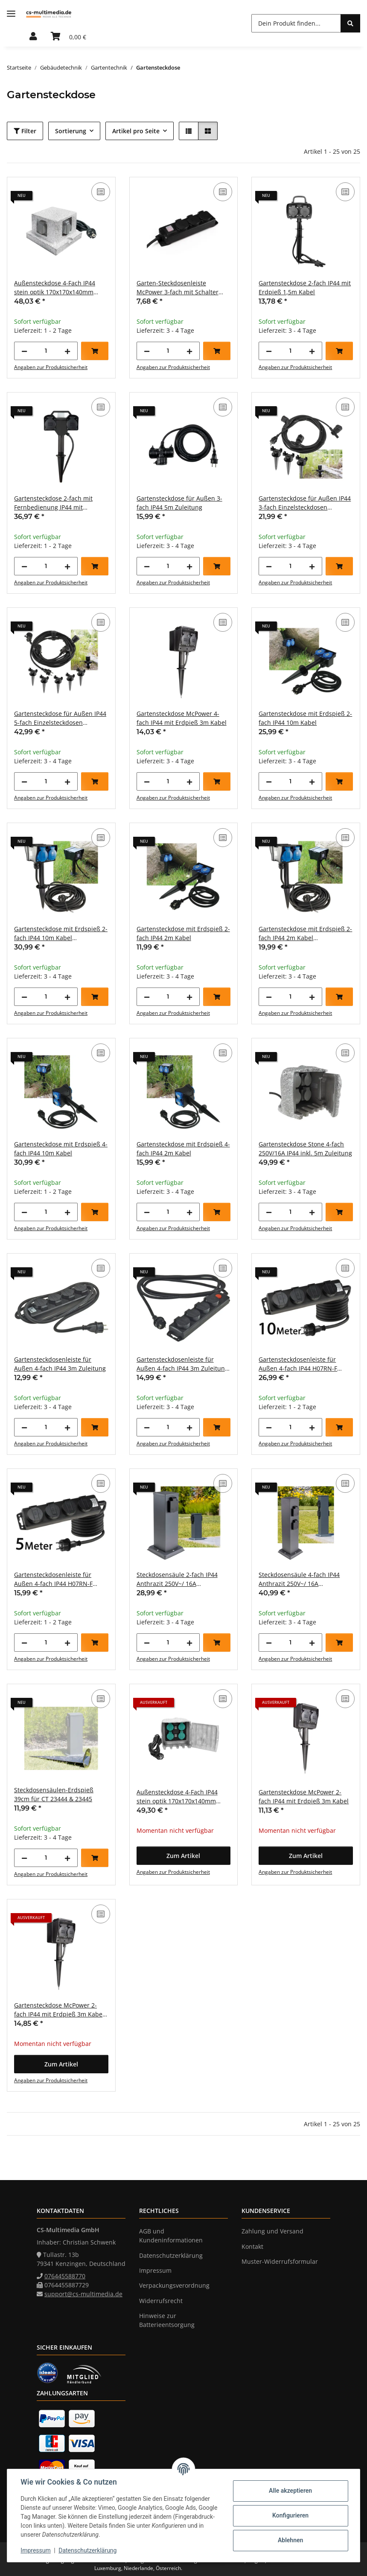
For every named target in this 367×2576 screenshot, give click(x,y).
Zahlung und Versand (272, 2231)
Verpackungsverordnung (174, 2285)
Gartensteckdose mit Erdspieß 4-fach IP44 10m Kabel (61, 1148)
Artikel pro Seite (136, 131)
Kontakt (252, 2246)
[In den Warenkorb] (94, 351)
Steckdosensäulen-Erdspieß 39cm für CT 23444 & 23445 (53, 1794)
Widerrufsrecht (161, 2301)
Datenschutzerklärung (88, 2550)
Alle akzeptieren (290, 2490)
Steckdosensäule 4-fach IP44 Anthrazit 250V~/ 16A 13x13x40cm (299, 1579)
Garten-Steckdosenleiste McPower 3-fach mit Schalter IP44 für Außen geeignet (177, 287)
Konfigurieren (290, 2515)
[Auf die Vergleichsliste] (100, 191)
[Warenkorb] (68, 36)
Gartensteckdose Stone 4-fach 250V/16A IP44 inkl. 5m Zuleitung (305, 1148)
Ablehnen (290, 2540)
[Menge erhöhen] (67, 351)
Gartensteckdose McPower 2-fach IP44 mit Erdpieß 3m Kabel (304, 1796)
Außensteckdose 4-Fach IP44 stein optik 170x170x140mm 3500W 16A (54, 287)
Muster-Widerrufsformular (280, 2261)
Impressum (36, 2550)
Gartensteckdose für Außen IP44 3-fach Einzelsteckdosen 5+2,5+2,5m (305, 503)
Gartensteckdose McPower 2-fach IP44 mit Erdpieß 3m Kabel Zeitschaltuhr (59, 2010)
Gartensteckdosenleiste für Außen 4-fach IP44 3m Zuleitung (60, 1363)
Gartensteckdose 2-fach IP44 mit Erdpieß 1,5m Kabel (305, 287)
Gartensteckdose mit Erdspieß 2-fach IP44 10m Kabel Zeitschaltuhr (61, 933)
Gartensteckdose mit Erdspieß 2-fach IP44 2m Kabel (183, 933)
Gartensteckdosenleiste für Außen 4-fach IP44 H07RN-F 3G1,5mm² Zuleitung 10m (298, 1364)
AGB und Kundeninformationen (171, 2235)
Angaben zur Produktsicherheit (50, 367)
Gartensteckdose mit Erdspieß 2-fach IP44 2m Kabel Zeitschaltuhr (305, 933)
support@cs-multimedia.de (83, 2294)
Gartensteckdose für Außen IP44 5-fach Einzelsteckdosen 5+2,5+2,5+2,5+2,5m (60, 718)
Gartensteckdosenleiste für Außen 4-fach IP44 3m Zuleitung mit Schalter (182, 1364)
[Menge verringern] (24, 351)
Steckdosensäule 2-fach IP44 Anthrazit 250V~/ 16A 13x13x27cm (177, 1579)
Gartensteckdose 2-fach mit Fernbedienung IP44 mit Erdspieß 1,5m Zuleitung (53, 503)
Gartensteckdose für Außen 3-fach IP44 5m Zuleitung (179, 502)
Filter (25, 131)
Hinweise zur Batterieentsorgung (167, 2320)
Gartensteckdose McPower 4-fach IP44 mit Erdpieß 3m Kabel (182, 718)
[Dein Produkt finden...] (296, 23)
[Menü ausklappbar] (11, 14)
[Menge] (46, 351)
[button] (33, 36)
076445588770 (64, 2276)
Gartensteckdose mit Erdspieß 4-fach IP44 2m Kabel (183, 1148)
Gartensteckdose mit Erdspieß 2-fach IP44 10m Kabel (305, 718)
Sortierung (70, 131)
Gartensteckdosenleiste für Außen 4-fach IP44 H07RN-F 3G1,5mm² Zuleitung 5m (53, 1579)
